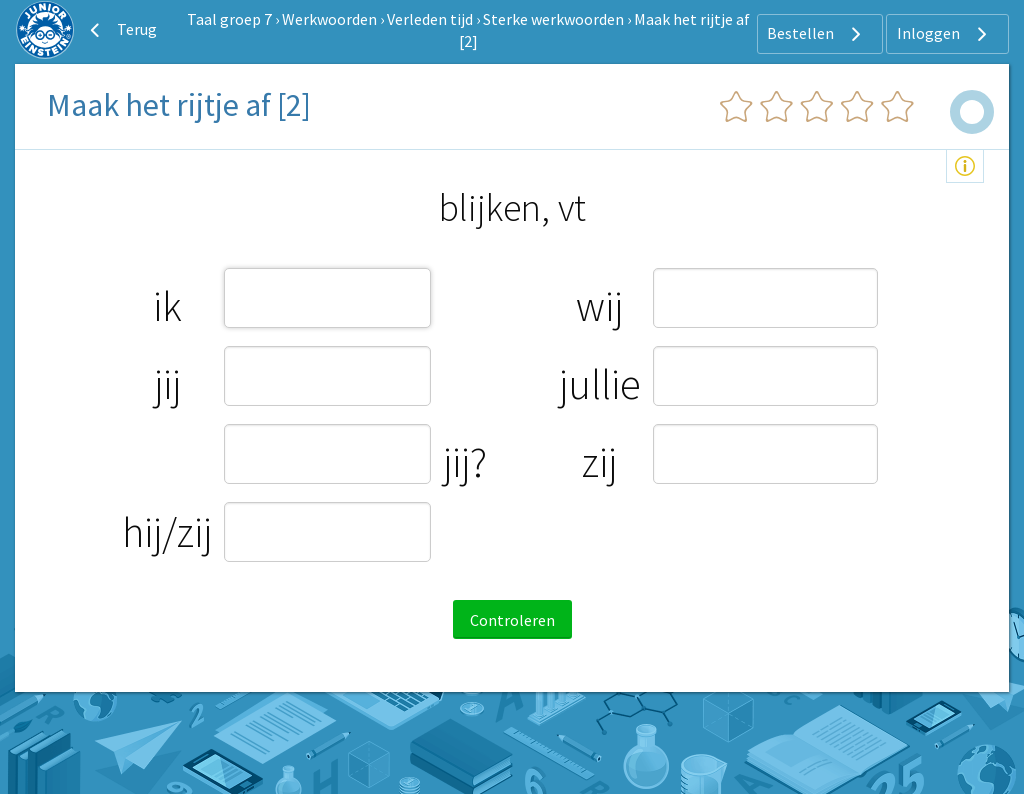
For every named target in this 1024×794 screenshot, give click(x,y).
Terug (121, 30)
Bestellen (816, 34)
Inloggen (944, 34)
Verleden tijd (430, 19)
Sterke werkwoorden (553, 19)
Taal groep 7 (229, 19)
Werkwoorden (329, 19)
